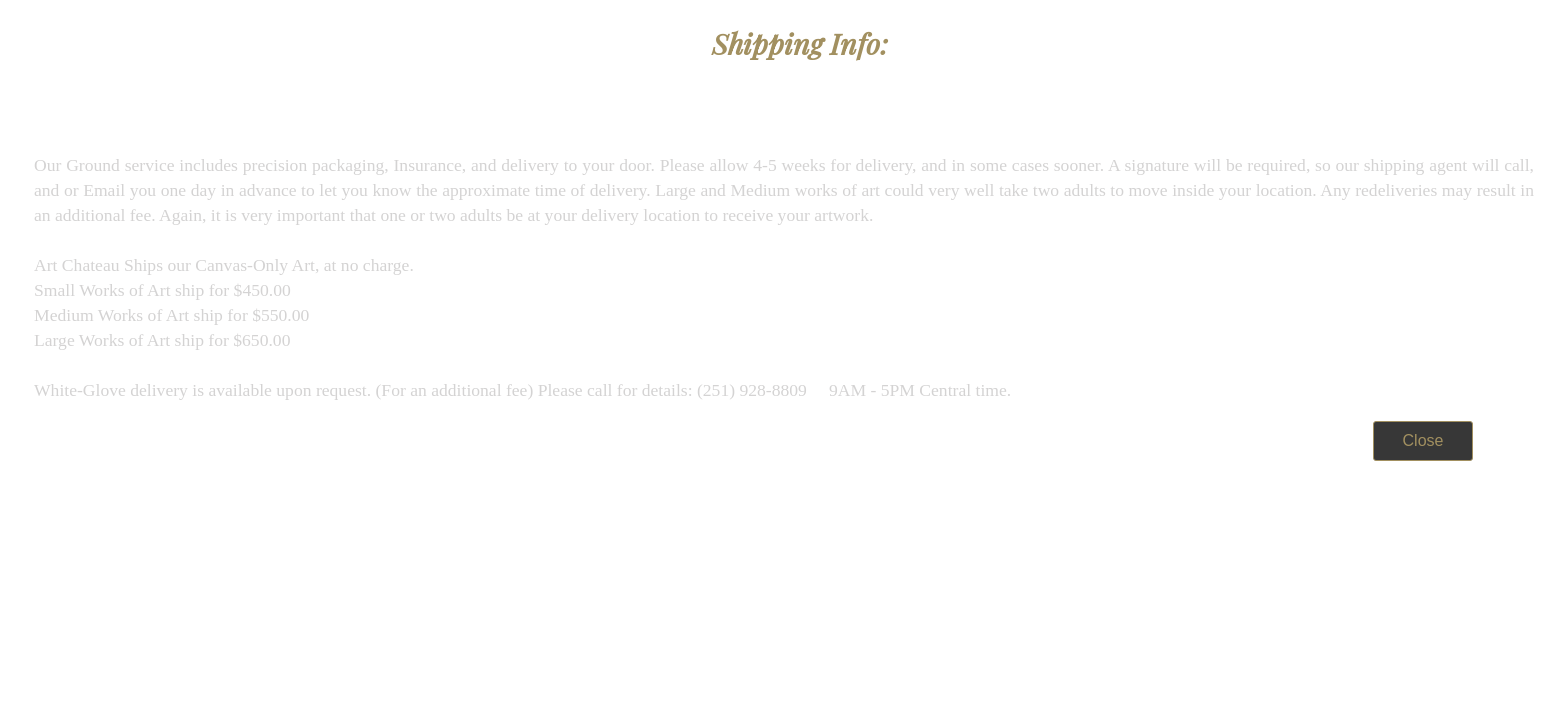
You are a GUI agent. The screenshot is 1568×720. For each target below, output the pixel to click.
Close (1423, 440)
